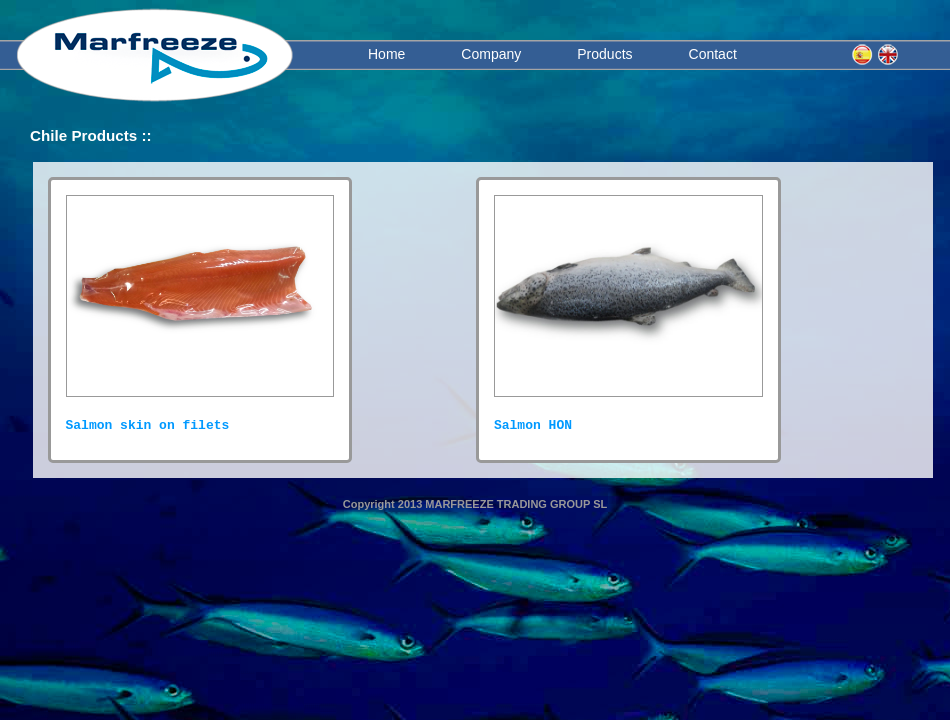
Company (491, 54)
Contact (713, 54)
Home (386, 54)
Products (604, 54)
